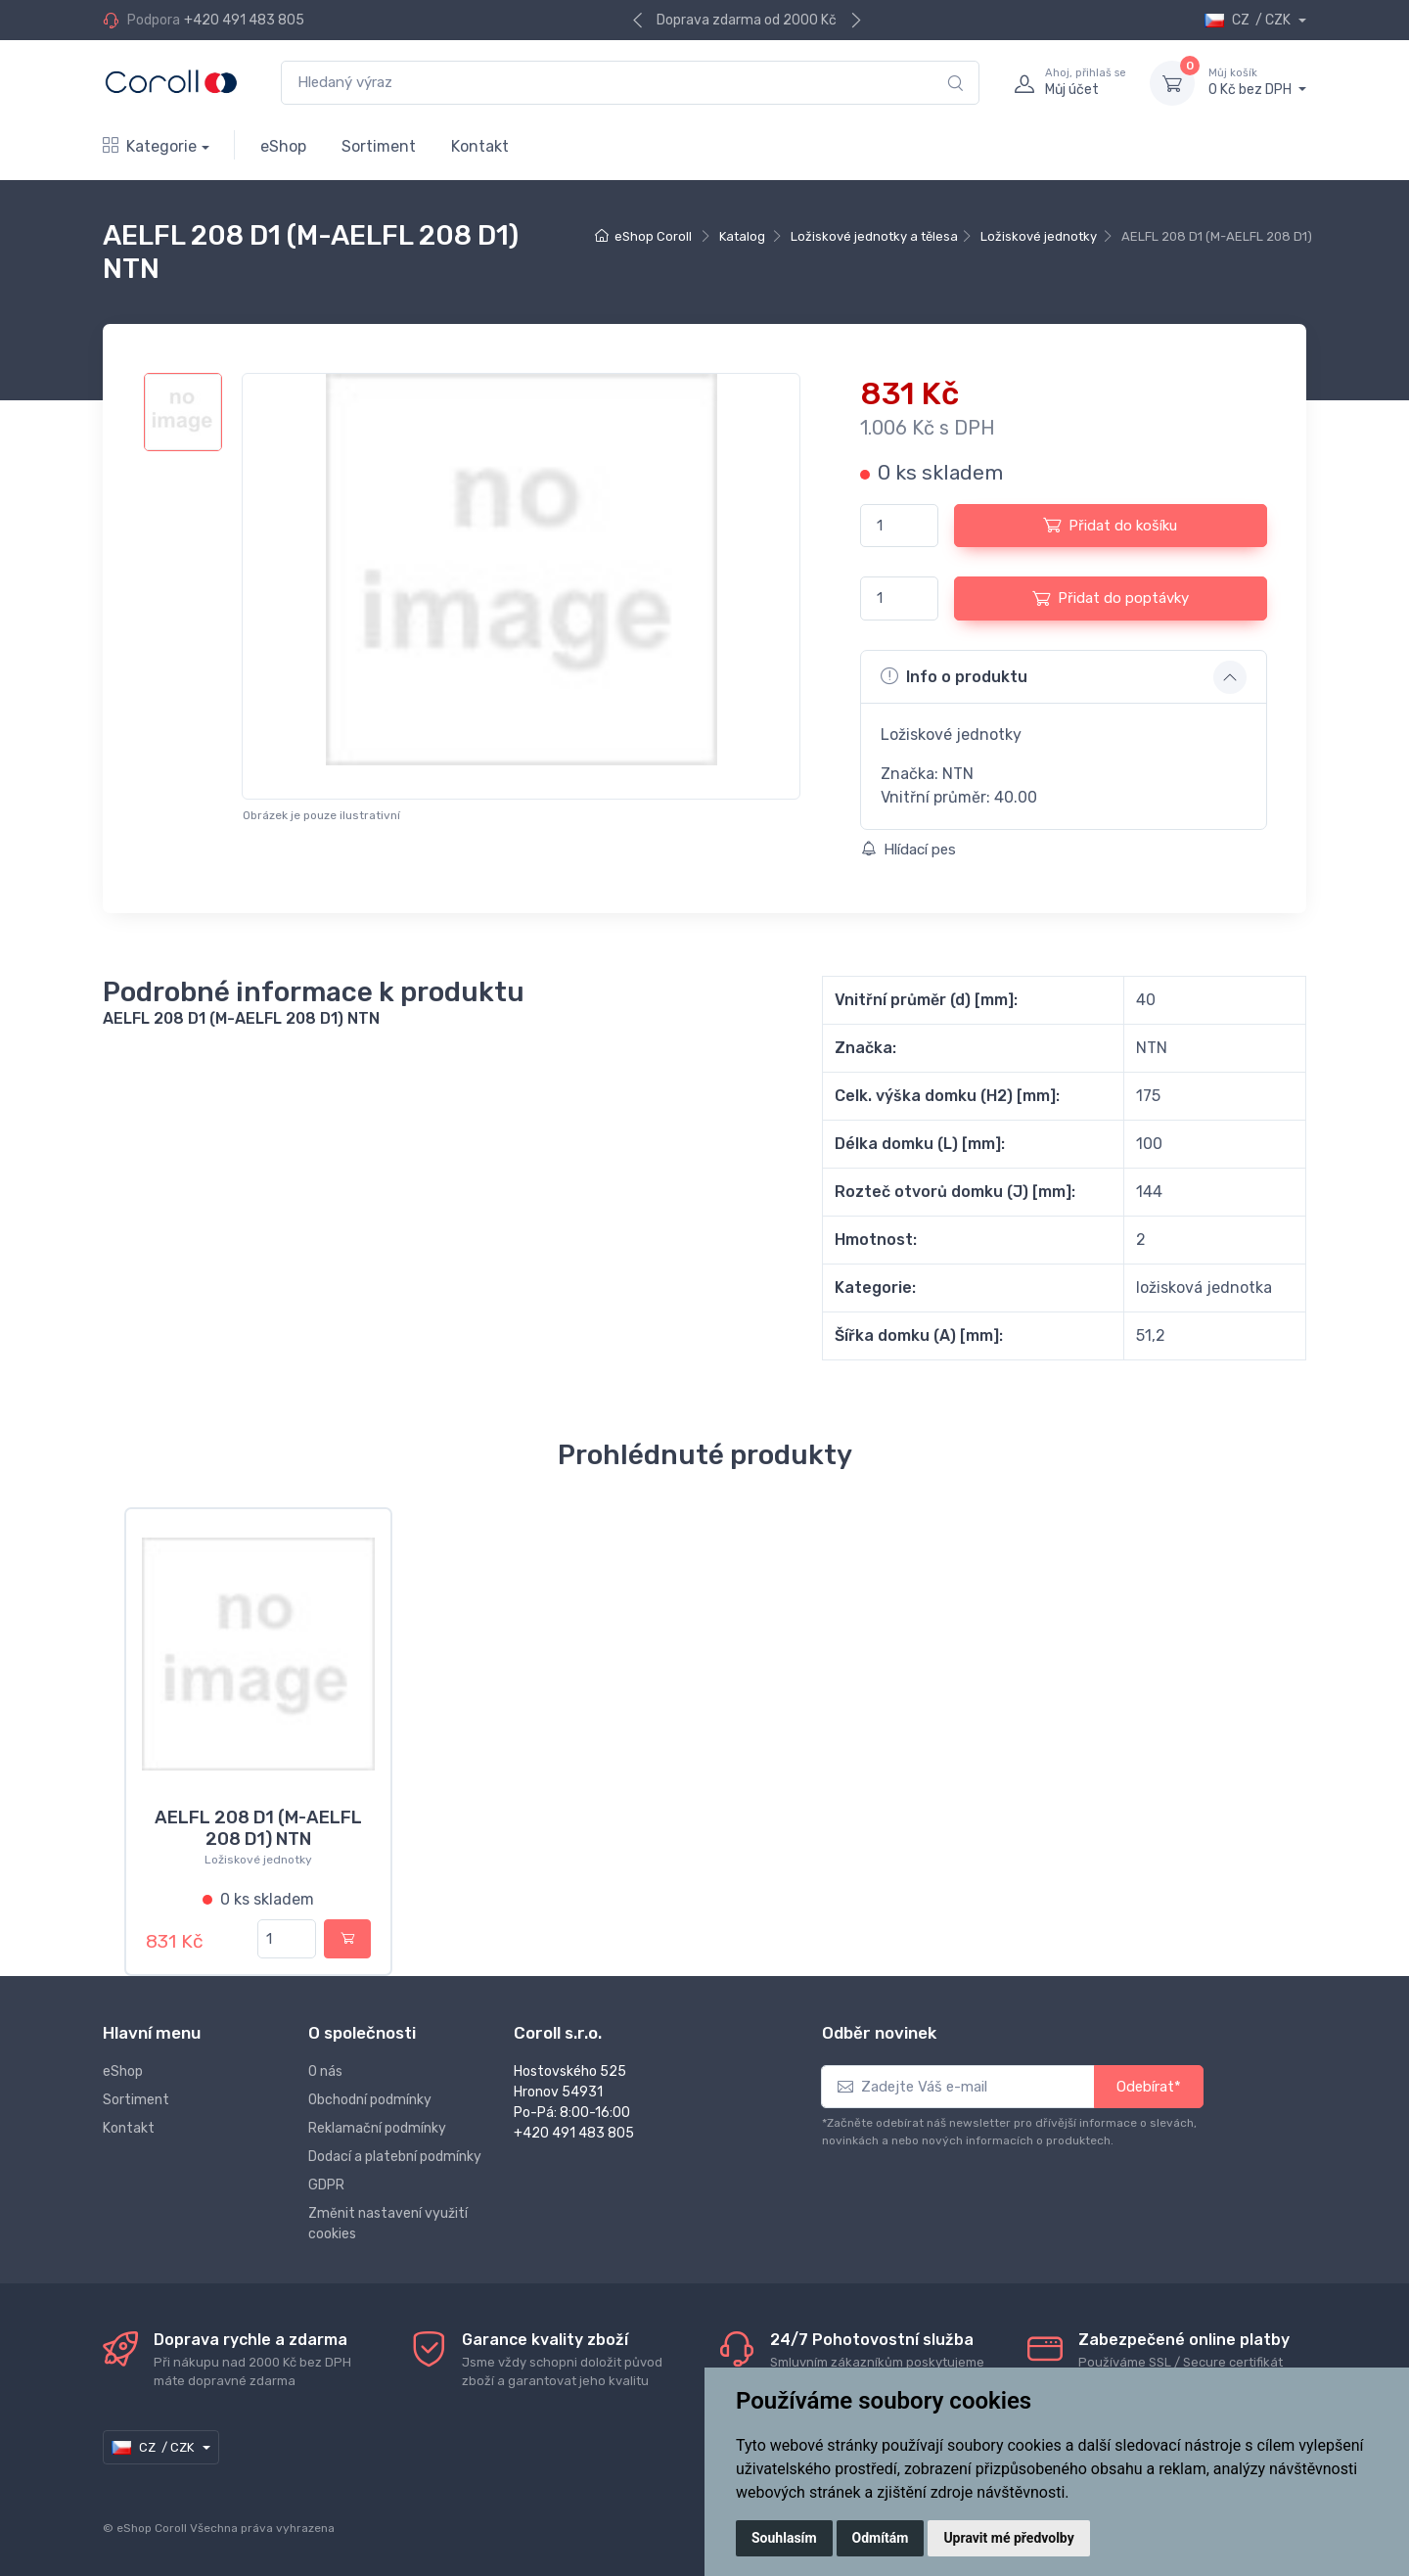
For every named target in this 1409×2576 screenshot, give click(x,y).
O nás (325, 2071)
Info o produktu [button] (954, 676)
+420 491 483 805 (244, 20)
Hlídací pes (908, 849)
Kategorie (150, 146)
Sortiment (378, 146)
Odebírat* (1148, 2086)
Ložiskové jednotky (1038, 236)
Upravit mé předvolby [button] (1008, 2538)
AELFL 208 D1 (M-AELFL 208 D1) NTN (258, 1828)
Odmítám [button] (880, 2538)
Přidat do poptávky (1110, 598)
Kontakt (480, 146)
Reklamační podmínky (377, 2128)
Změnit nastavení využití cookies (388, 2223)
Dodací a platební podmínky (394, 2156)
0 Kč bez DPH (1257, 82)
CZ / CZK (1249, 20)
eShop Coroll (653, 236)
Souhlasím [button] (784, 2538)
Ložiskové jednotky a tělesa (874, 236)
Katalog (742, 236)
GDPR (326, 2185)
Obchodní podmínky (370, 2100)
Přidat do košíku (1110, 524)
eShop (283, 146)
